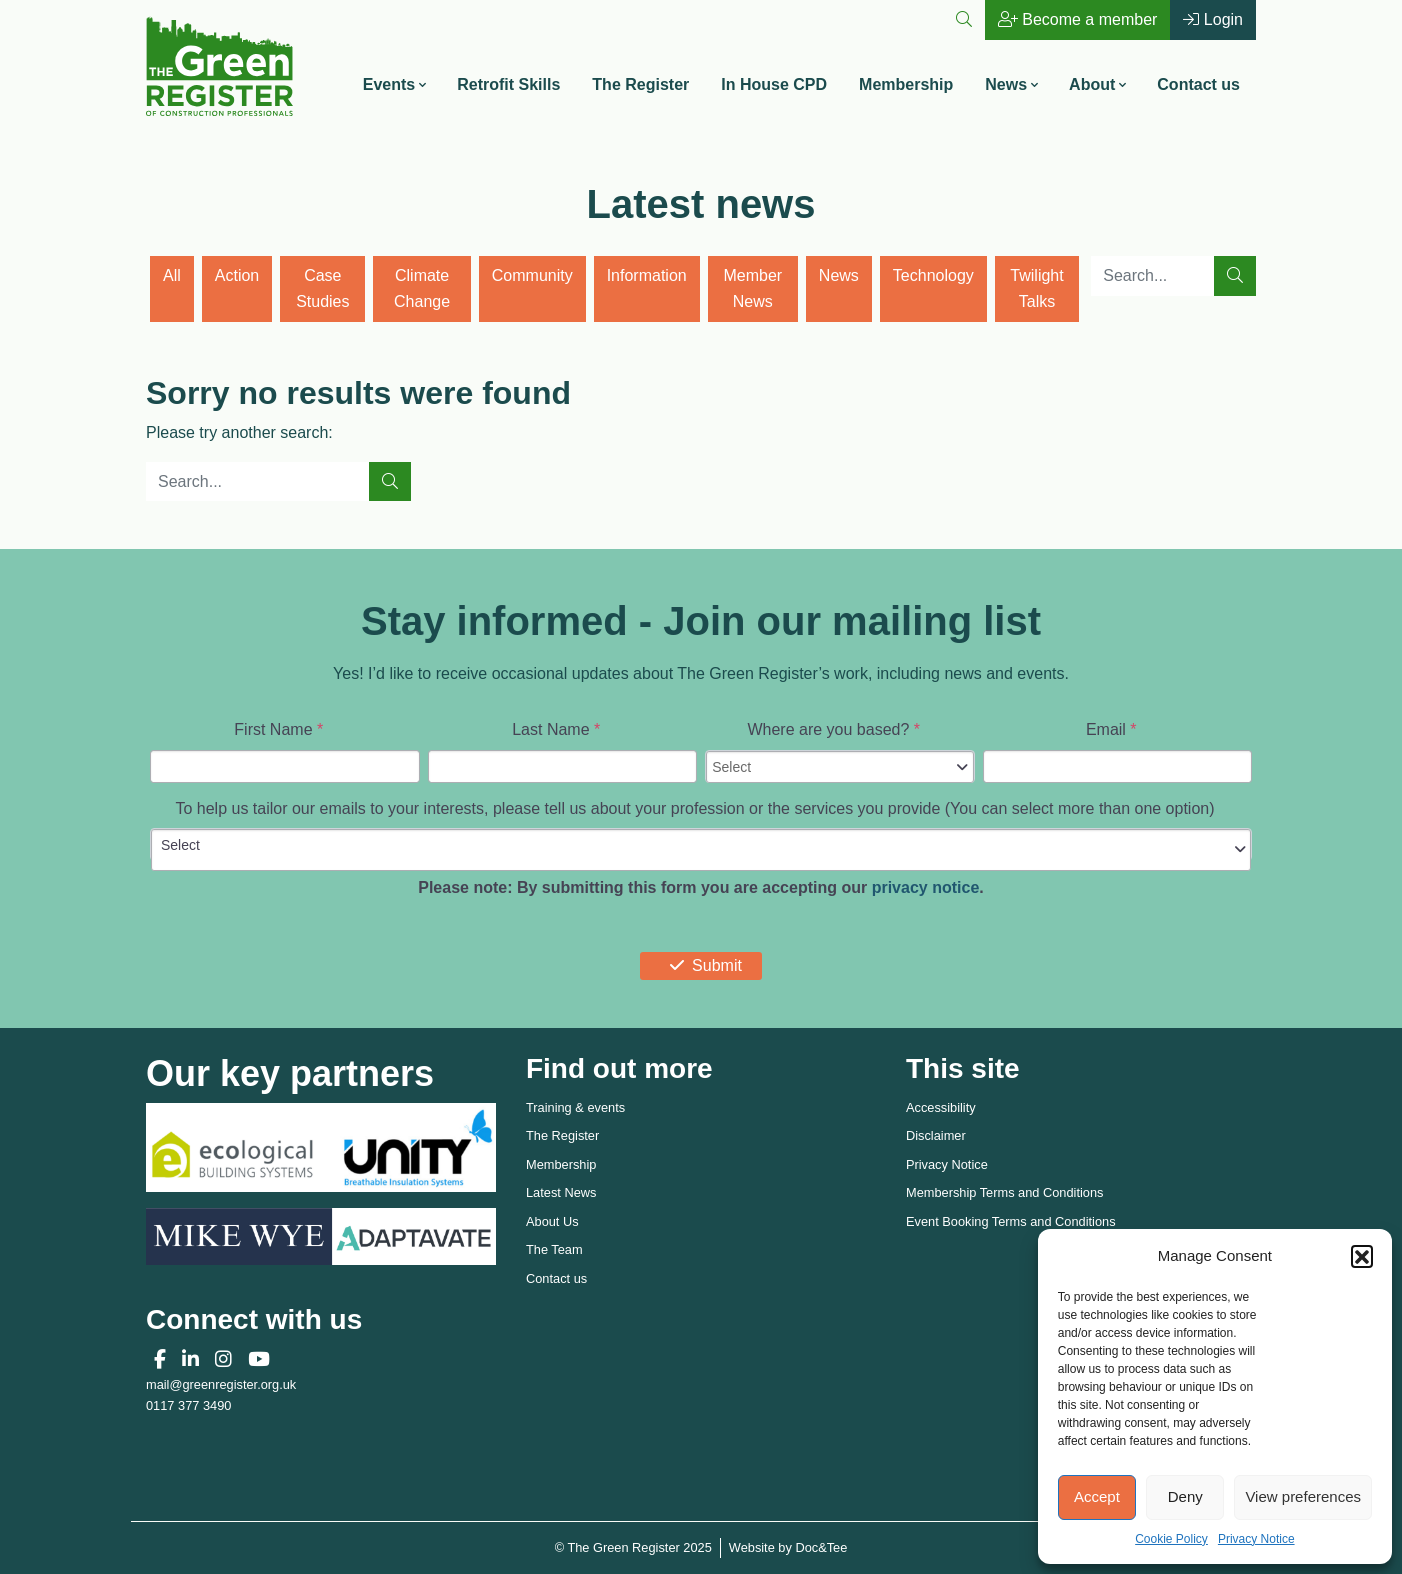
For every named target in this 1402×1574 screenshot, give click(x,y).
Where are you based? (833, 729)
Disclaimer (936, 1135)
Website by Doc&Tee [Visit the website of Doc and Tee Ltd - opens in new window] (788, 1546)
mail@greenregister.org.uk (221, 1384)
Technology (933, 275)
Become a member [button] (1078, 19)
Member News (752, 288)
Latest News (561, 1192)
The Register (640, 84)
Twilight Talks (1036, 288)
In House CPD (774, 84)
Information (647, 275)
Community (532, 275)
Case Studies (322, 288)
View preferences (1303, 1496)
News (1006, 84)
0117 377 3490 (188, 1405)
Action (237, 275)
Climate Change (422, 288)
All (172, 275)
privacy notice (926, 887)
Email (1111, 729)
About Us (552, 1221)
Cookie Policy (1171, 1539)
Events (389, 84)
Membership (906, 84)
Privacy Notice (1256, 1539)
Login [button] (1213, 19)
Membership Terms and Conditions (1005, 1192)
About (1092, 84)
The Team (554, 1249)
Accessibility (941, 1107)
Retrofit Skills (508, 84)
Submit (701, 965)
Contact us (1198, 84)
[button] (1362, 1256)
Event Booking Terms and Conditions (1011, 1221)
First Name (278, 729)
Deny (1185, 1496)
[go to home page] (219, 64)
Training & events (575, 1107)
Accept (1097, 1496)
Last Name (556, 729)
